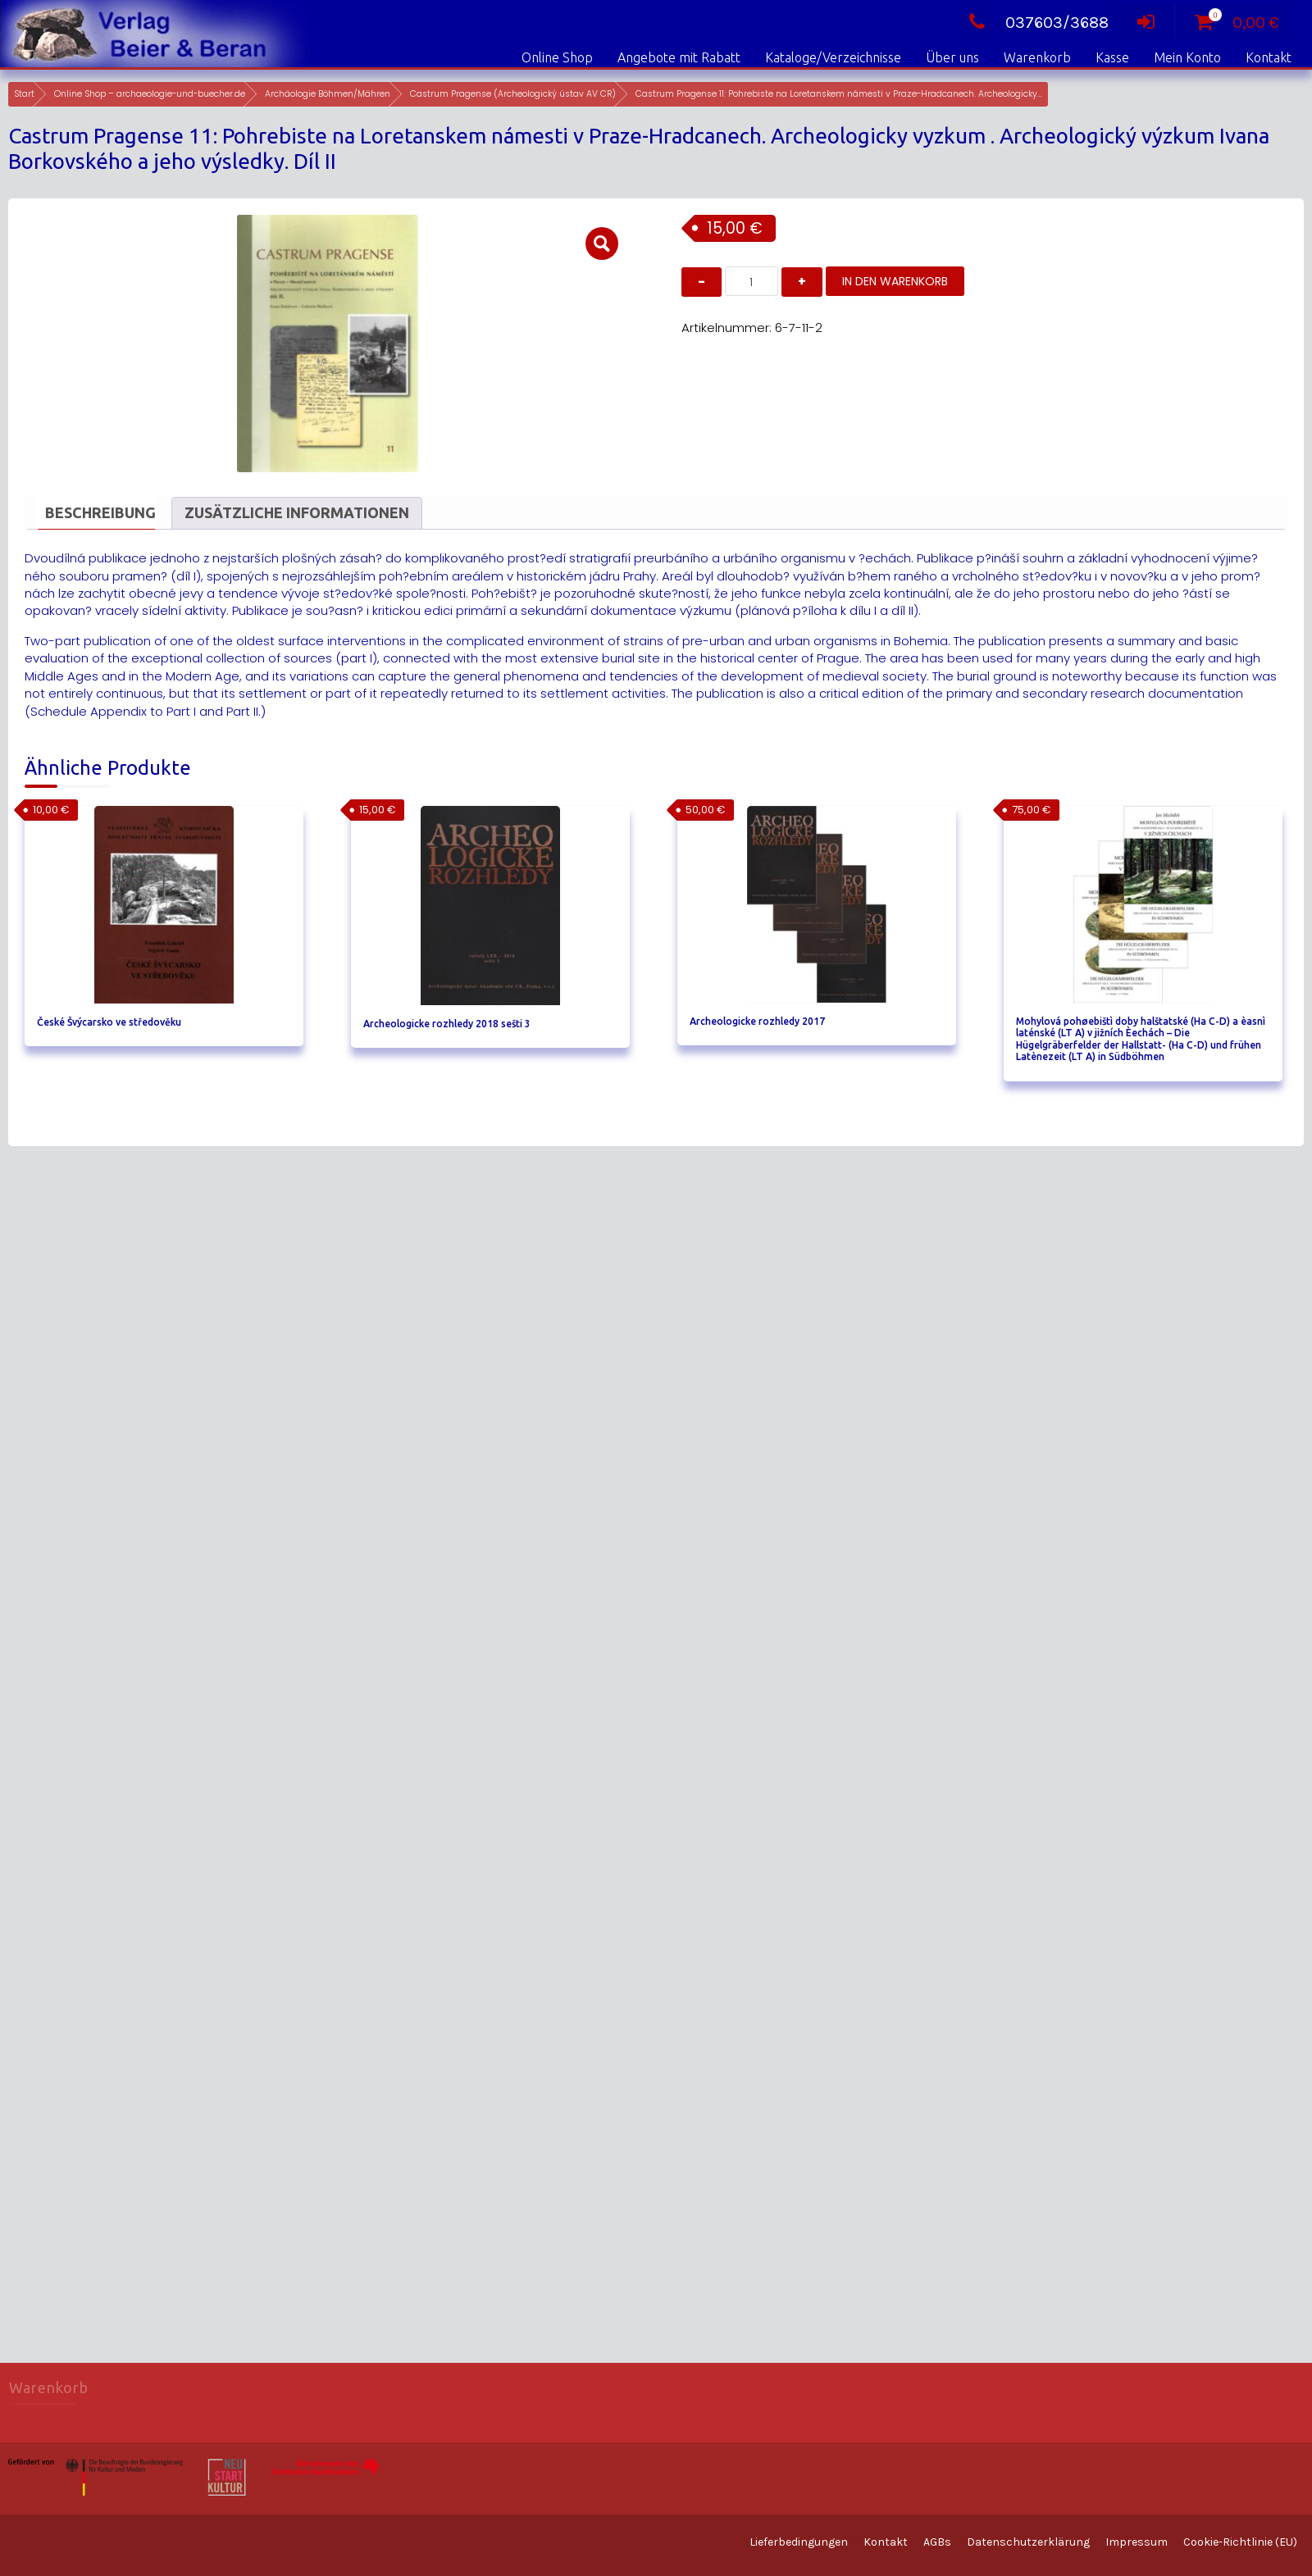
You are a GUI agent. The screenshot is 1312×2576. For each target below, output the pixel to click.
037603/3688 (1034, 22)
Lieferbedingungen (798, 2542)
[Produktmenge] (751, 281)
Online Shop (557, 57)
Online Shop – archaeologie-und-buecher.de (149, 94)
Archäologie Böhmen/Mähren (327, 94)
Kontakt (1269, 57)
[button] (601, 243)
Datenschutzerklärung (1028, 2542)
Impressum (1136, 2542)
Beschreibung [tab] (100, 512)
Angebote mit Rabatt (678, 57)
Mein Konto (1187, 57)
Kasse (1112, 57)
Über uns (952, 57)
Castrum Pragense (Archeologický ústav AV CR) (513, 94)
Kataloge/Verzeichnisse (833, 57)
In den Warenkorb (895, 281)
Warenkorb (1037, 57)
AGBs (937, 2542)
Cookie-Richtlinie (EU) (1240, 2542)
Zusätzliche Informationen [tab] (296, 512)
